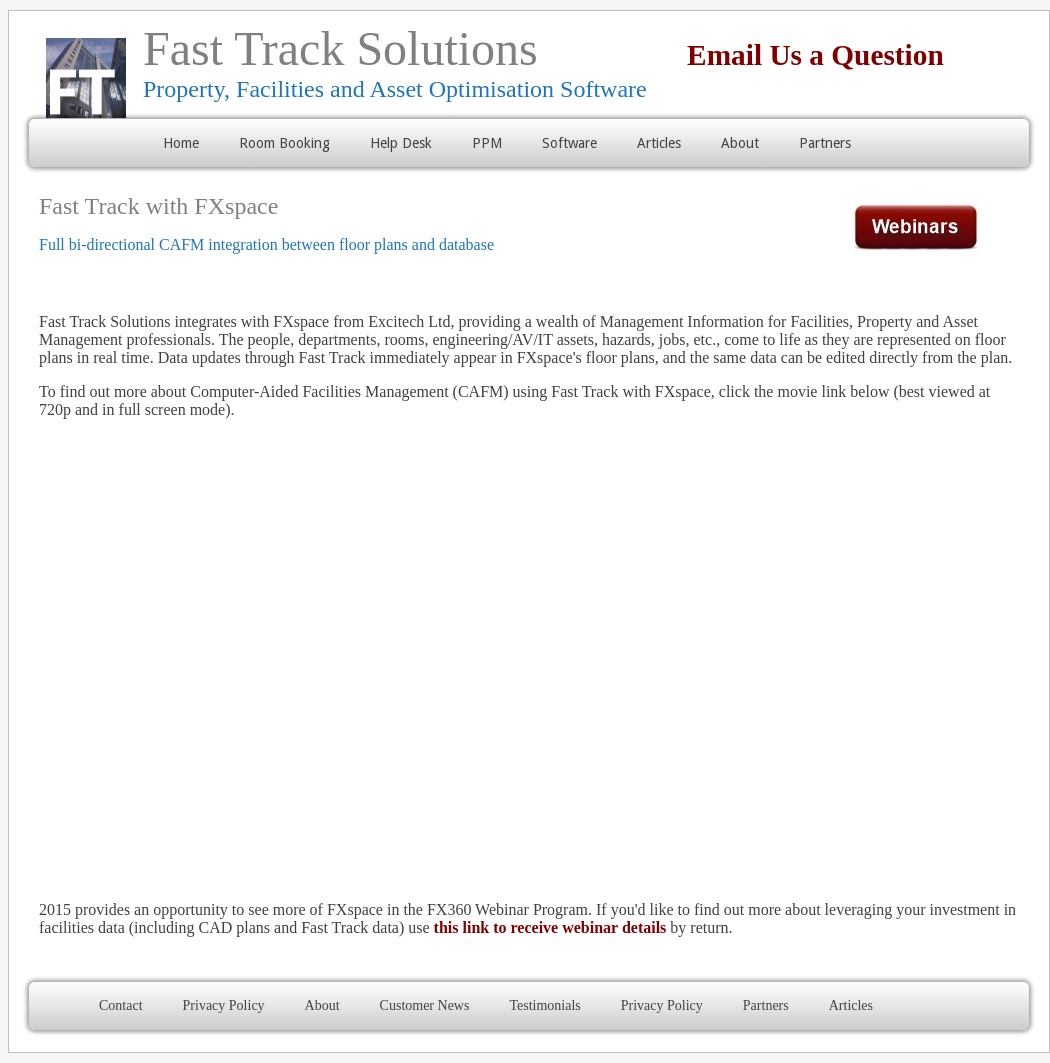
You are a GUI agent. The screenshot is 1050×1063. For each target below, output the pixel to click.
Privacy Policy (224, 1005)
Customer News (425, 1005)
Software (569, 143)
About (740, 143)
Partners (825, 143)
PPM (487, 143)
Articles (659, 143)
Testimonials (544, 1005)
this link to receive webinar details (550, 927)
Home (181, 143)
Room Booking (284, 143)
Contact (121, 1005)
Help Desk (401, 143)
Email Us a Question (801, 55)
